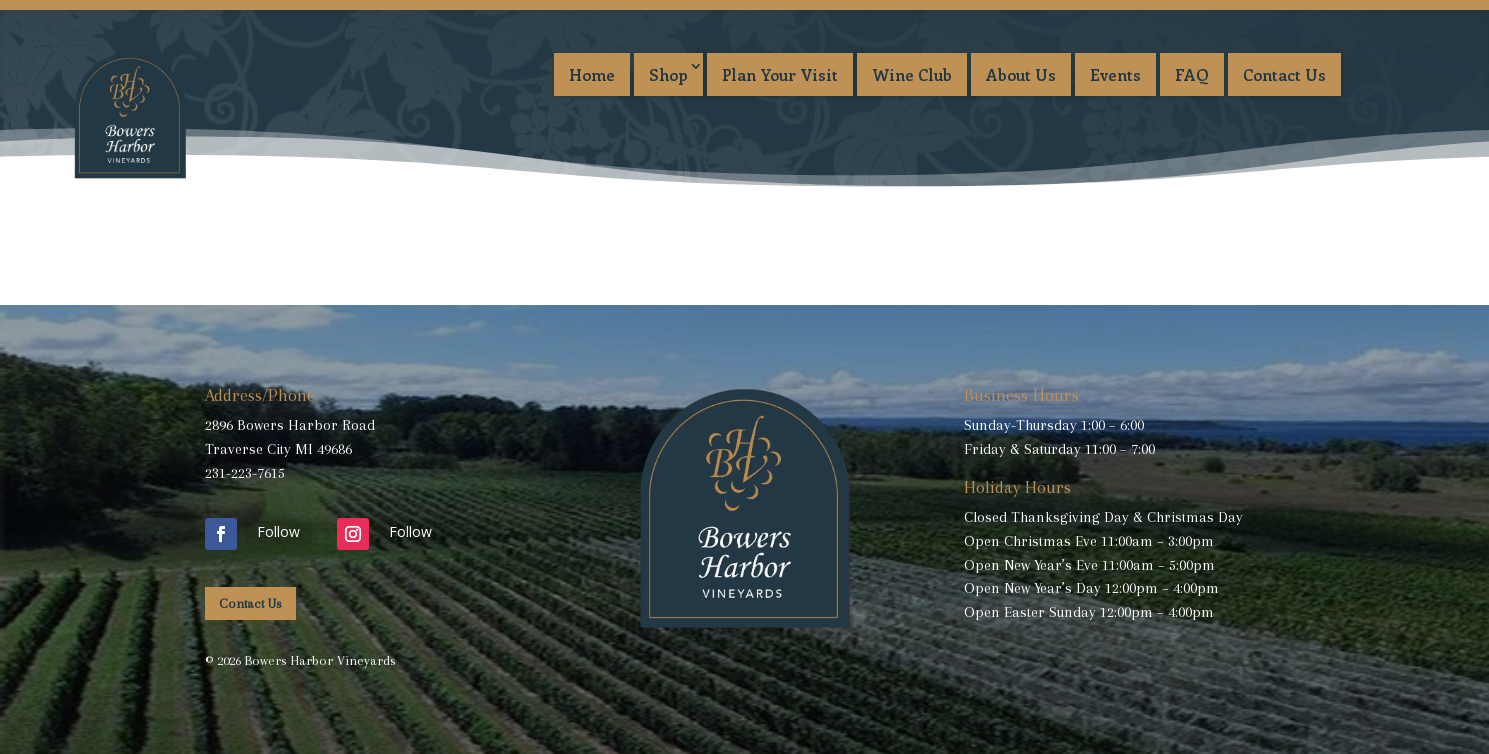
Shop (668, 74)
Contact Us (1284, 74)
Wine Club (912, 74)
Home (592, 74)
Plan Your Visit (780, 74)
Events (1115, 74)
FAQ (1192, 74)
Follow (278, 531)
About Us (1021, 74)
